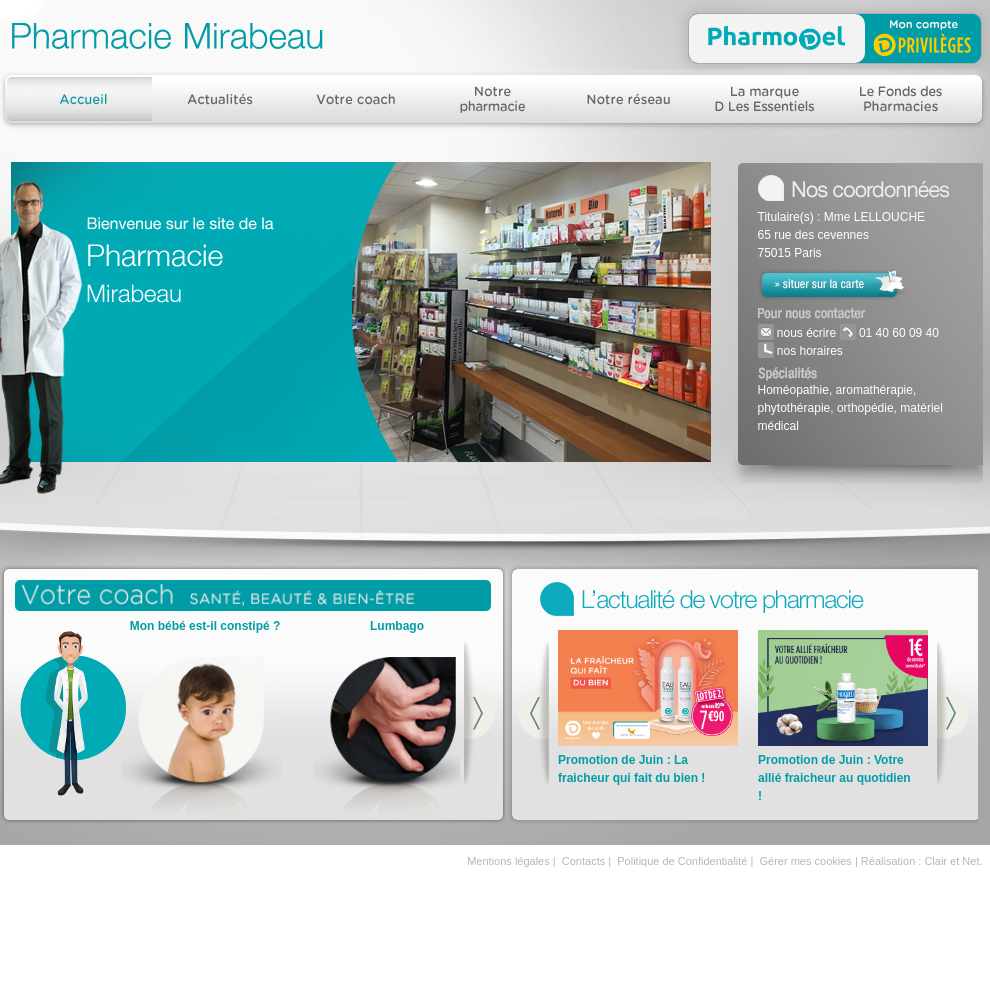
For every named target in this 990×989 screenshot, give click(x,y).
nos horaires (808, 351)
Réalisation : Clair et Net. (922, 861)
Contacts (583, 861)
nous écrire (805, 333)
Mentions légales (508, 861)
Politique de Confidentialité (682, 861)
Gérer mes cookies (806, 861)
